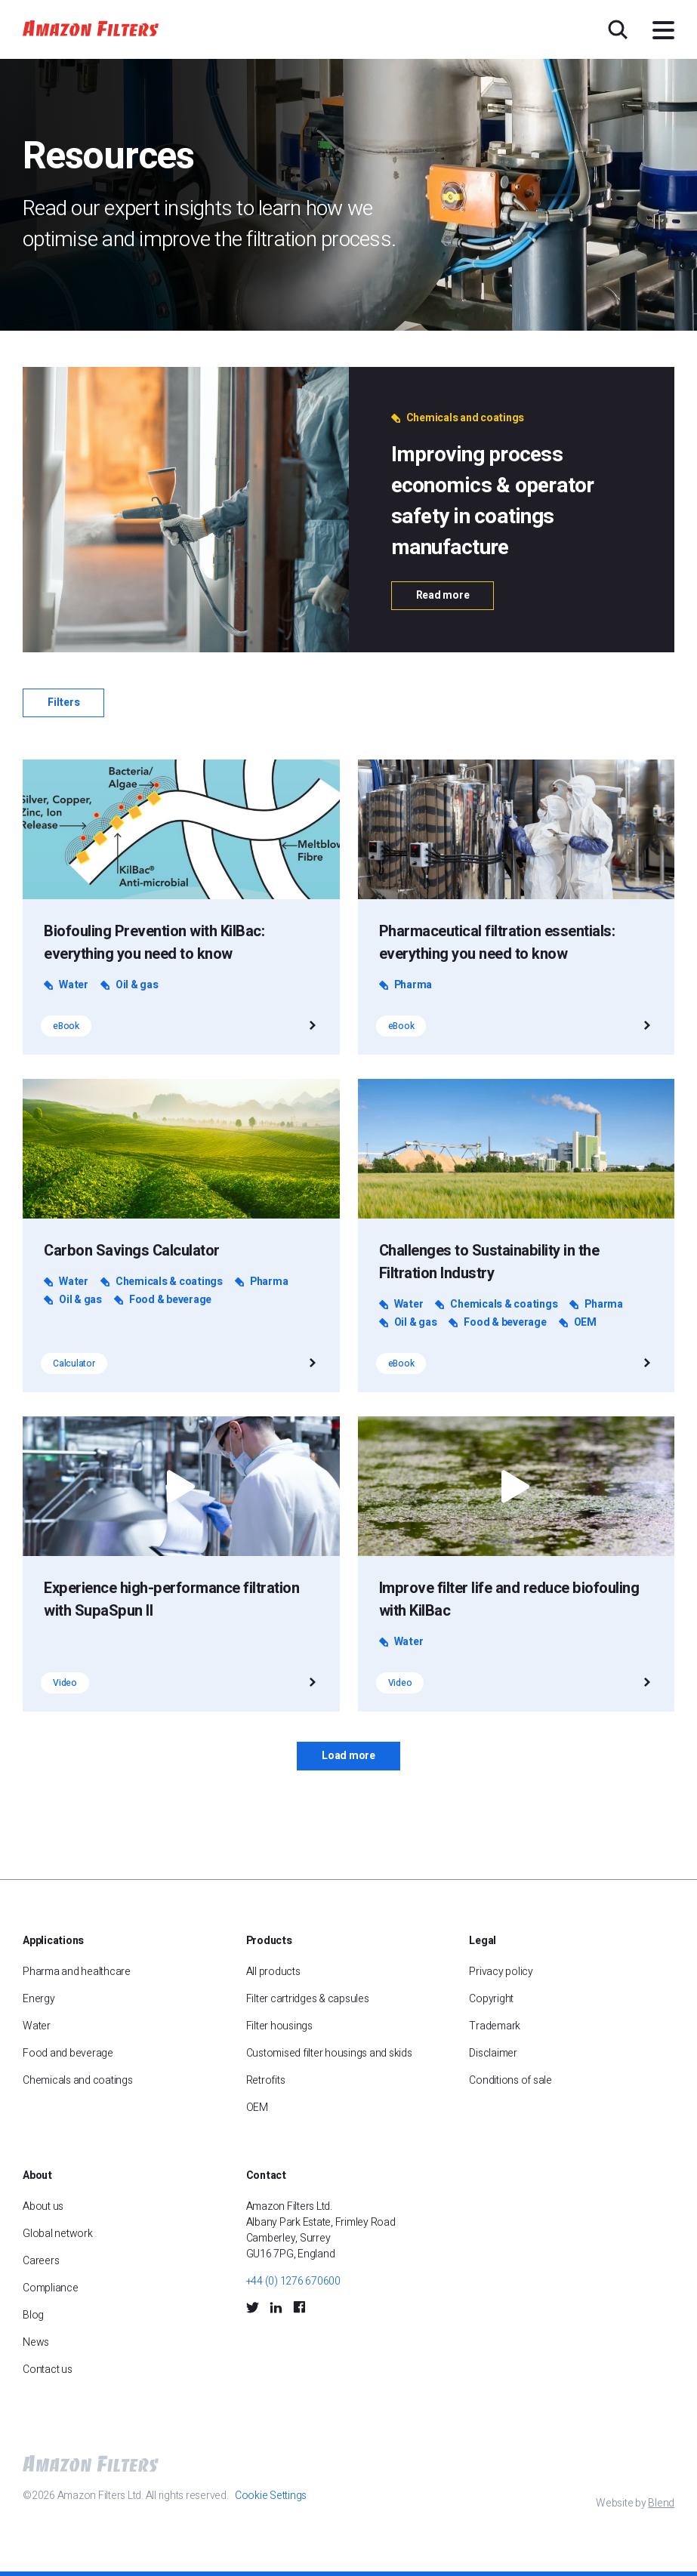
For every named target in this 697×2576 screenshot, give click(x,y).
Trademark (494, 2026)
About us (43, 2206)
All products (273, 1972)
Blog (33, 2315)
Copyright (491, 1999)
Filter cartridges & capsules (307, 1999)
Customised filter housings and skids (330, 2053)
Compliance (51, 2288)
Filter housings (279, 2026)
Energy (39, 1999)
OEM (257, 2107)
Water (37, 2026)
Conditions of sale (510, 2080)
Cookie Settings (271, 2496)
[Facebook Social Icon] (299, 2306)
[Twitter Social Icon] (252, 2306)
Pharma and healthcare (77, 1972)
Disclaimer (493, 2053)
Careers (41, 2261)
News (36, 2342)
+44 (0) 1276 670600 (293, 2281)
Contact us (47, 2369)
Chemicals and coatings (78, 2080)
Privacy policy (501, 1972)
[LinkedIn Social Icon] (276, 2306)
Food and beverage (68, 2053)
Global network (58, 2234)
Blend (661, 2503)
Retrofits (265, 2080)
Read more (443, 595)
